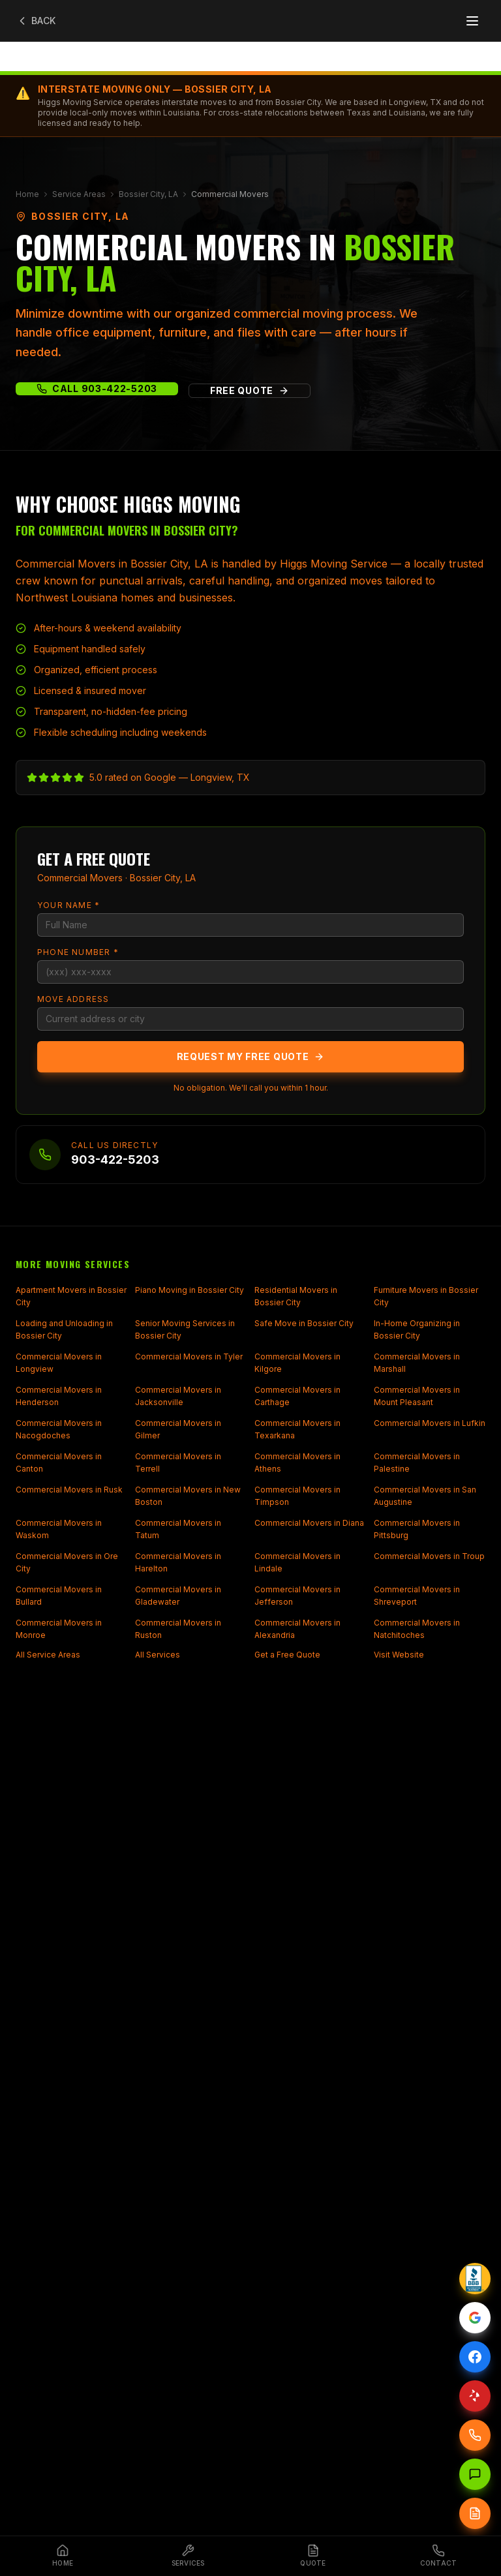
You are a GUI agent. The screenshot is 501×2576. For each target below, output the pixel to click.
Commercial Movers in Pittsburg (417, 1529)
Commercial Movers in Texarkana (297, 1429)
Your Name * (68, 905)
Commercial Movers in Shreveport (417, 1595)
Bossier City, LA (148, 194)
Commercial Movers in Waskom (59, 1529)
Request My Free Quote (251, 1056)
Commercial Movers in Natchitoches (417, 1629)
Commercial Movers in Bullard (59, 1595)
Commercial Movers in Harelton (178, 1562)
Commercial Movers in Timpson (297, 1496)
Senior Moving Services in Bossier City (185, 1329)
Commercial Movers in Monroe (59, 1629)
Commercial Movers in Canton (59, 1462)
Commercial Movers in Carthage (297, 1396)
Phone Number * (78, 952)
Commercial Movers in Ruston (178, 1629)
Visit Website (399, 1654)
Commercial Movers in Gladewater (178, 1595)
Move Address (73, 999)
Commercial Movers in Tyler (189, 1356)
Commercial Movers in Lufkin (429, 1423)
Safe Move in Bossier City (304, 1323)
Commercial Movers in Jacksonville (178, 1396)
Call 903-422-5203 (97, 388)
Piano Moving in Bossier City (189, 1290)
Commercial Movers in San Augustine (425, 1496)
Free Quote (249, 390)
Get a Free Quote (287, 1654)
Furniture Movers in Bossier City (426, 1296)
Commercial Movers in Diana (309, 1523)
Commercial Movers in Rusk (69, 1489)
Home (27, 194)
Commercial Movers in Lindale (297, 1562)
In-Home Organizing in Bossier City (417, 1329)
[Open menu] (472, 21)
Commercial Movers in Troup (429, 1556)
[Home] (62, 2556)
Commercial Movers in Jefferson (297, 1595)
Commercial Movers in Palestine (417, 1462)
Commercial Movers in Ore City (67, 1562)
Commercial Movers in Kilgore (297, 1363)
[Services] (187, 2556)
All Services (157, 1654)
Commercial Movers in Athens (297, 1462)
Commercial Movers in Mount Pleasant (417, 1396)
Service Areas (79, 194)
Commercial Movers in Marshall (417, 1363)
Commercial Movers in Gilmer (178, 1429)
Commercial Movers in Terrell (178, 1462)
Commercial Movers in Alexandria (297, 1629)
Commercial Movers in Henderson (59, 1396)
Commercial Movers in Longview (59, 1363)
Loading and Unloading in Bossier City (64, 1329)
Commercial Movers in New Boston (188, 1496)
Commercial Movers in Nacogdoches (59, 1429)
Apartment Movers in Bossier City (71, 1296)
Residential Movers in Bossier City (295, 1296)
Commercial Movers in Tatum (178, 1529)
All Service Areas (48, 1654)
